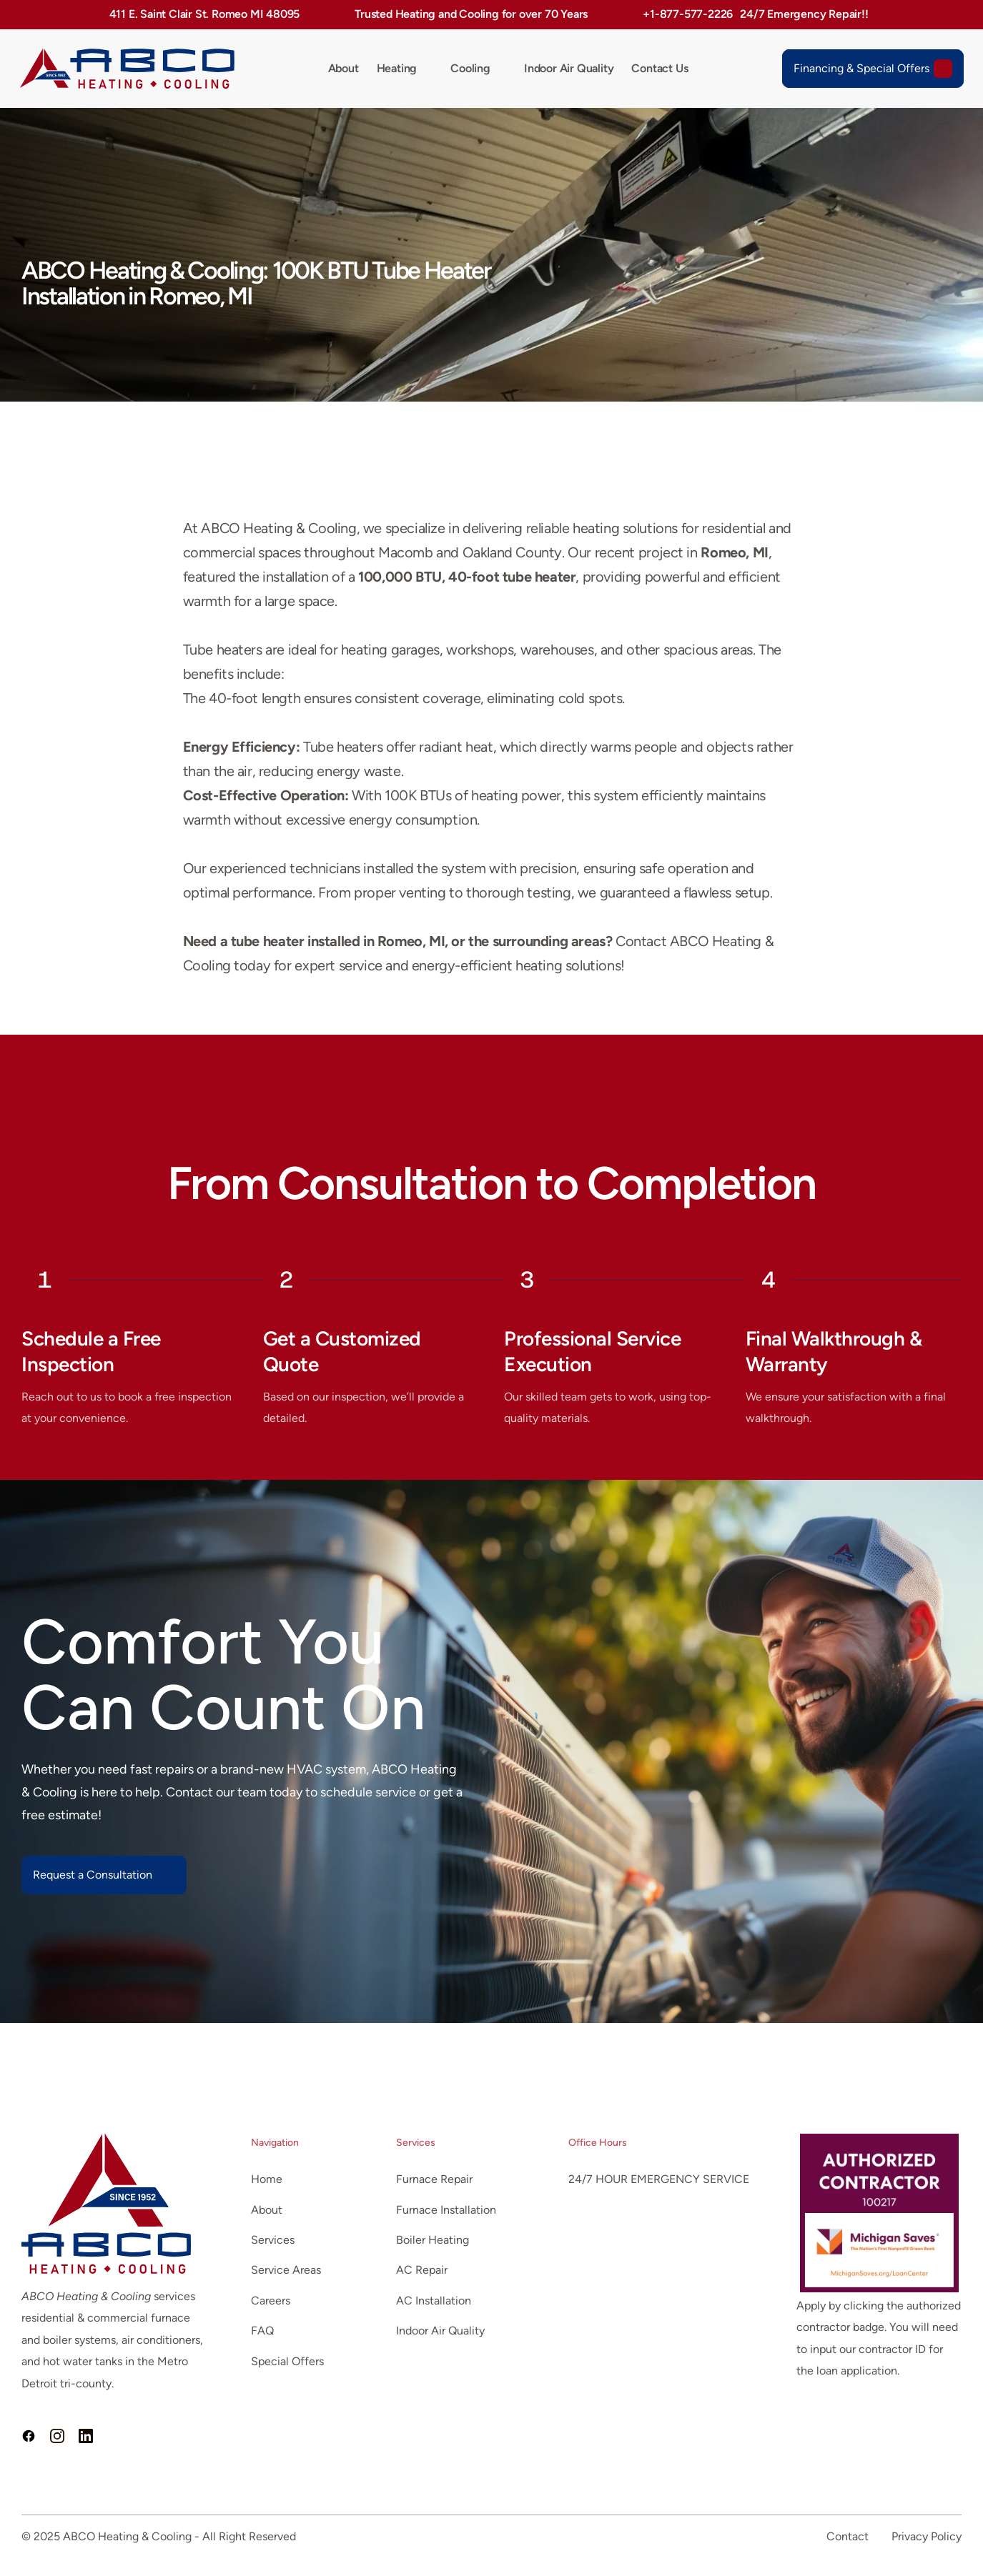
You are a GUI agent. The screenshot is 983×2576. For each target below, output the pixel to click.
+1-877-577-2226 (688, 14)
